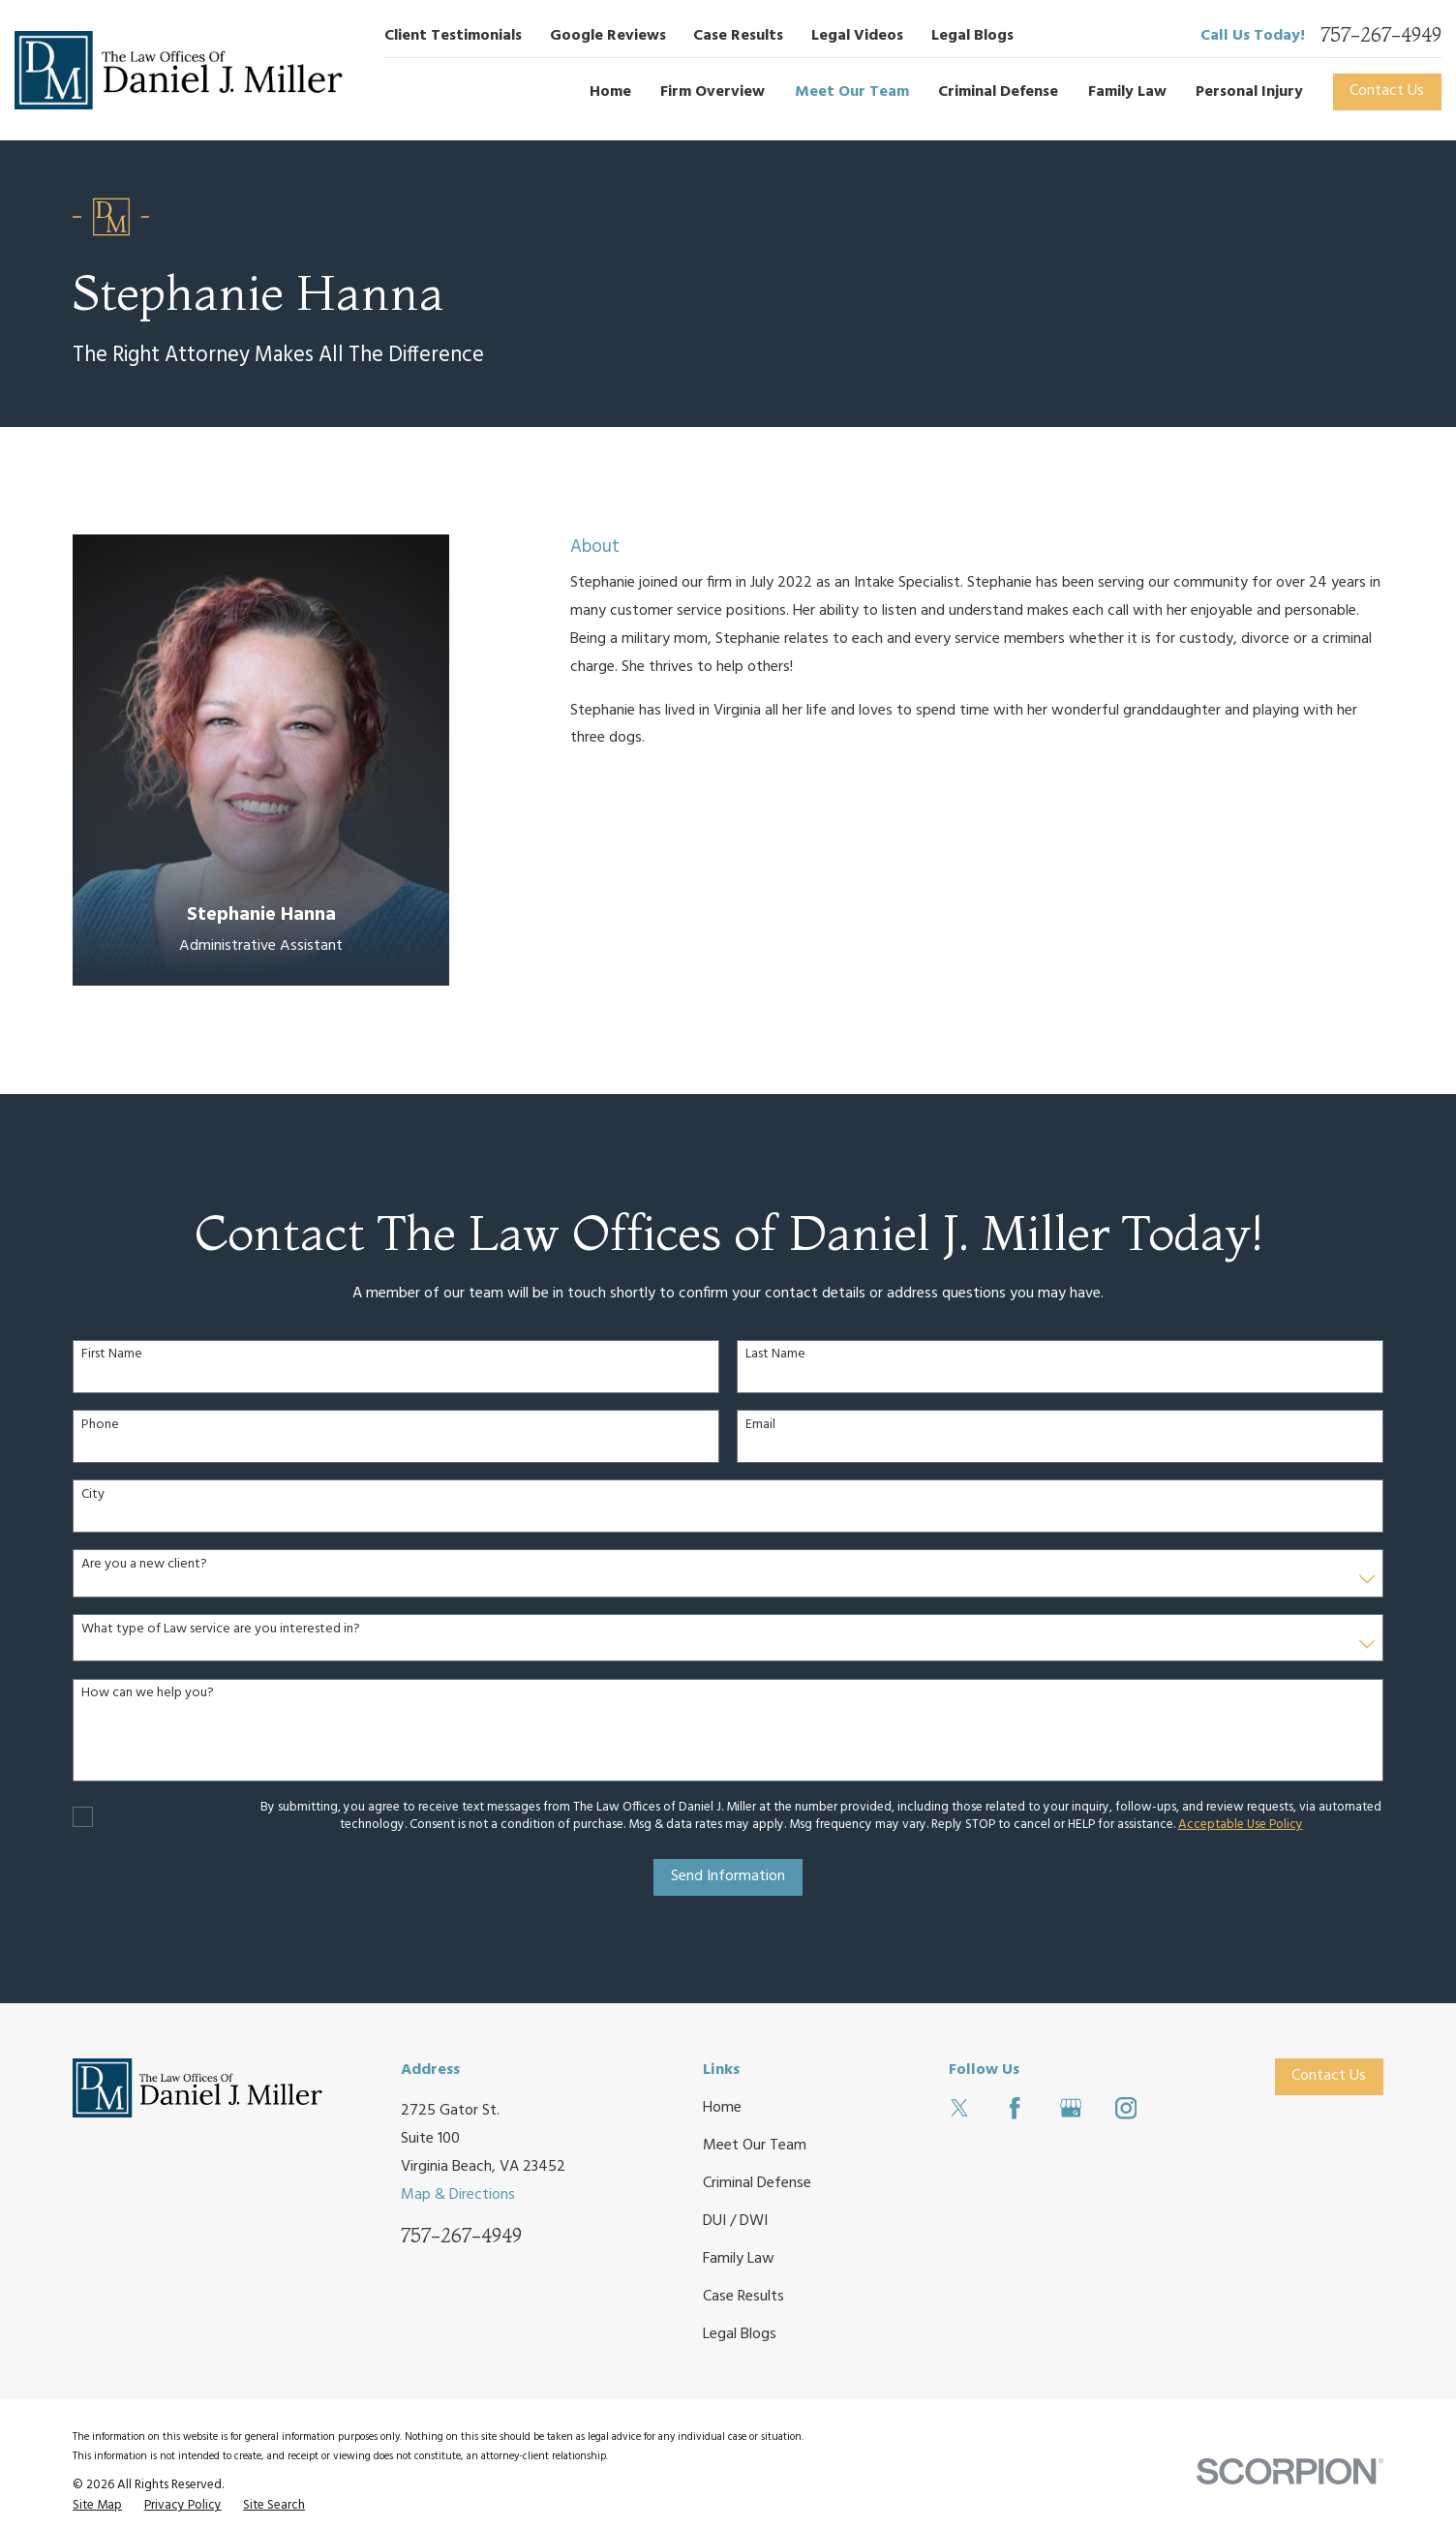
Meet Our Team (754, 2145)
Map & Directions (458, 2195)
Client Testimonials (453, 35)
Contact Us (1387, 91)
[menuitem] (97, 2506)
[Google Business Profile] (1070, 2107)
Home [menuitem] (610, 92)
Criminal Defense (757, 2183)
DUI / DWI (735, 2221)
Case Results (738, 35)
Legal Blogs (972, 35)
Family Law (738, 2258)
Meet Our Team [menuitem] (852, 92)
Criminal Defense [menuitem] (998, 92)
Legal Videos (857, 35)
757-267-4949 (1380, 36)
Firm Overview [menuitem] (712, 92)
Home (722, 2107)
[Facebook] (1014, 2107)
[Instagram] (1126, 2107)
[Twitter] (959, 2107)
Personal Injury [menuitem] (1249, 92)
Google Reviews (608, 35)
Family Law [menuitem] (1127, 92)
